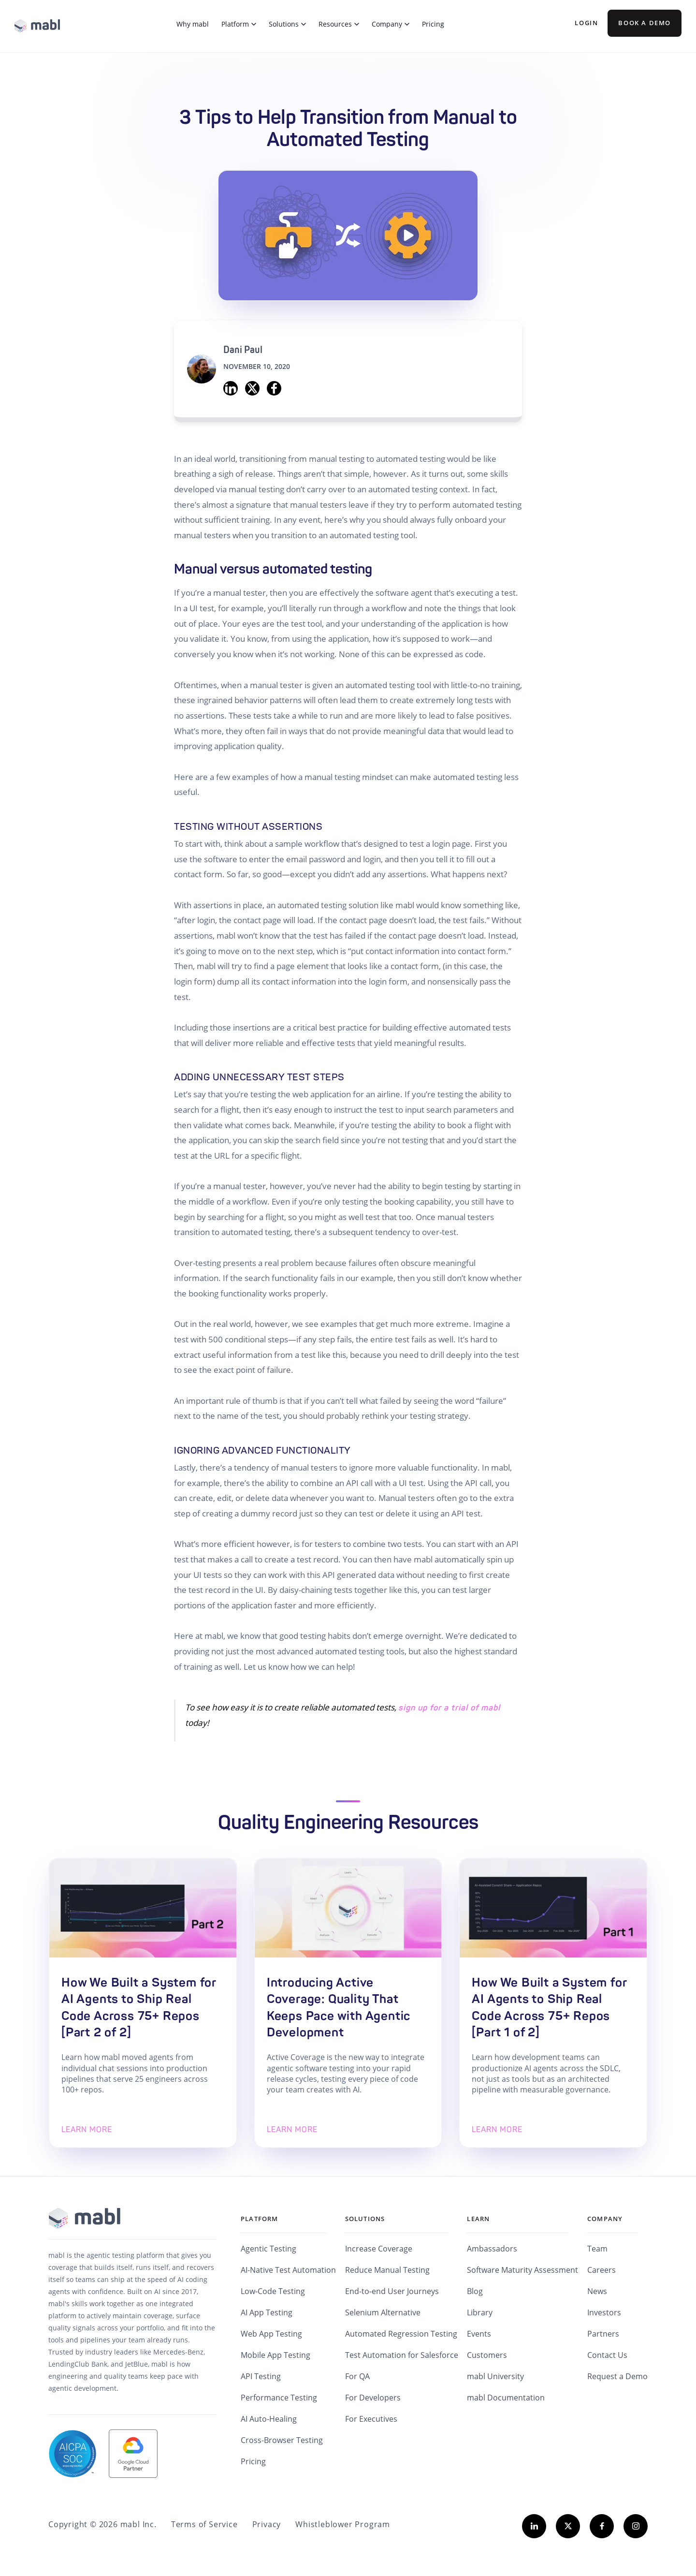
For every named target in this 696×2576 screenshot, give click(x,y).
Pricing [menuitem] (253, 2461)
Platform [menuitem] (259, 2218)
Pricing (433, 24)
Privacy (266, 2524)
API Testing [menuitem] (261, 2376)
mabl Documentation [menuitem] (506, 2397)
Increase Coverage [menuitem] (378, 2248)
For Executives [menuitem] (371, 2419)
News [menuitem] (597, 2291)
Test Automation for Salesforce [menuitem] (401, 2355)
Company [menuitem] (605, 2218)
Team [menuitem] (597, 2248)
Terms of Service (204, 2524)
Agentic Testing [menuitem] (268, 2248)
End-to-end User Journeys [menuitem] (392, 2291)
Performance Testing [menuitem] (279, 2397)
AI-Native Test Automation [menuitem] (288, 2270)
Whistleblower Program (342, 2524)
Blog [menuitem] (475, 2291)
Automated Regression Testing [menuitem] (401, 2333)
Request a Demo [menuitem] (617, 2376)
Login (586, 22)
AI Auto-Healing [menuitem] (269, 2419)
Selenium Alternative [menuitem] (382, 2312)
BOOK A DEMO (644, 22)
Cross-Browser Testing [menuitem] (282, 2440)
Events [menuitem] (479, 2333)
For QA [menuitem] (357, 2376)
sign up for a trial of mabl (449, 1707)
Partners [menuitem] (603, 2333)
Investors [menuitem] (604, 2312)
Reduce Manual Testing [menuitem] (387, 2270)
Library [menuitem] (480, 2312)
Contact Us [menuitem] (607, 2355)
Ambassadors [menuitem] (492, 2248)
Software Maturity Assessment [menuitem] (522, 2270)
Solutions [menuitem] (365, 2218)
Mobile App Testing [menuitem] (275, 2355)
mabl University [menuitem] (495, 2376)
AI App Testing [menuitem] (266, 2312)
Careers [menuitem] (601, 2270)
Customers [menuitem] (487, 2355)
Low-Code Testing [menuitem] (273, 2291)
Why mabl (192, 24)
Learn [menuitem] (478, 2218)
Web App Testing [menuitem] (271, 2333)
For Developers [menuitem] (373, 2397)
